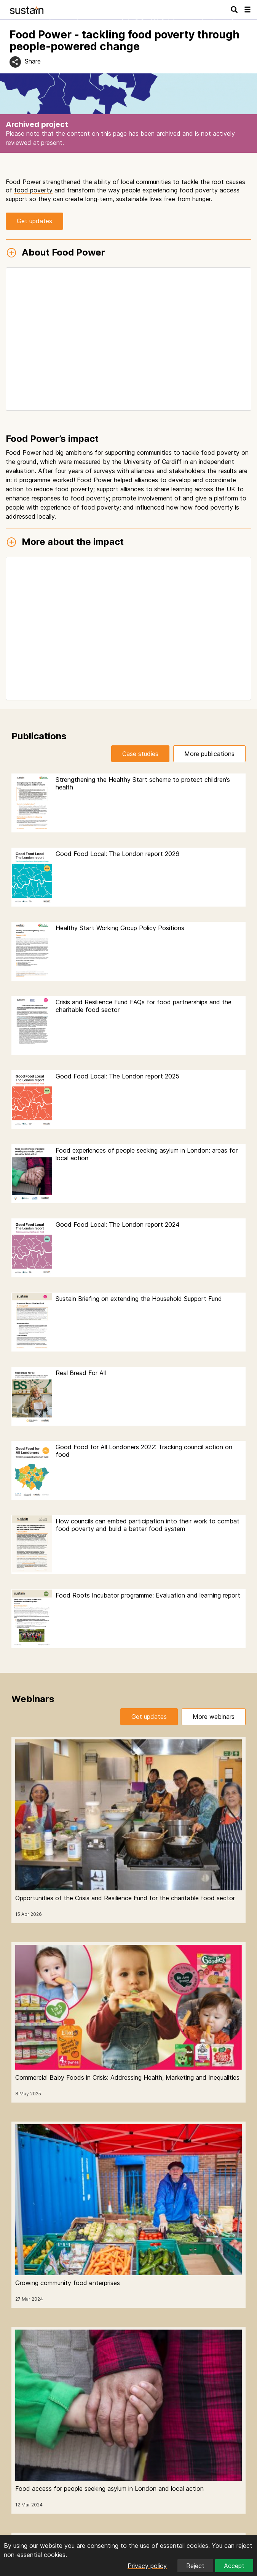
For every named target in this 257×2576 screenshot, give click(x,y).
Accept (234, 2566)
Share (33, 61)
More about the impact (65, 542)
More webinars (214, 1716)
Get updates (34, 221)
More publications (209, 754)
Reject (195, 2566)
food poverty (33, 190)
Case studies (140, 754)
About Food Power (55, 252)
